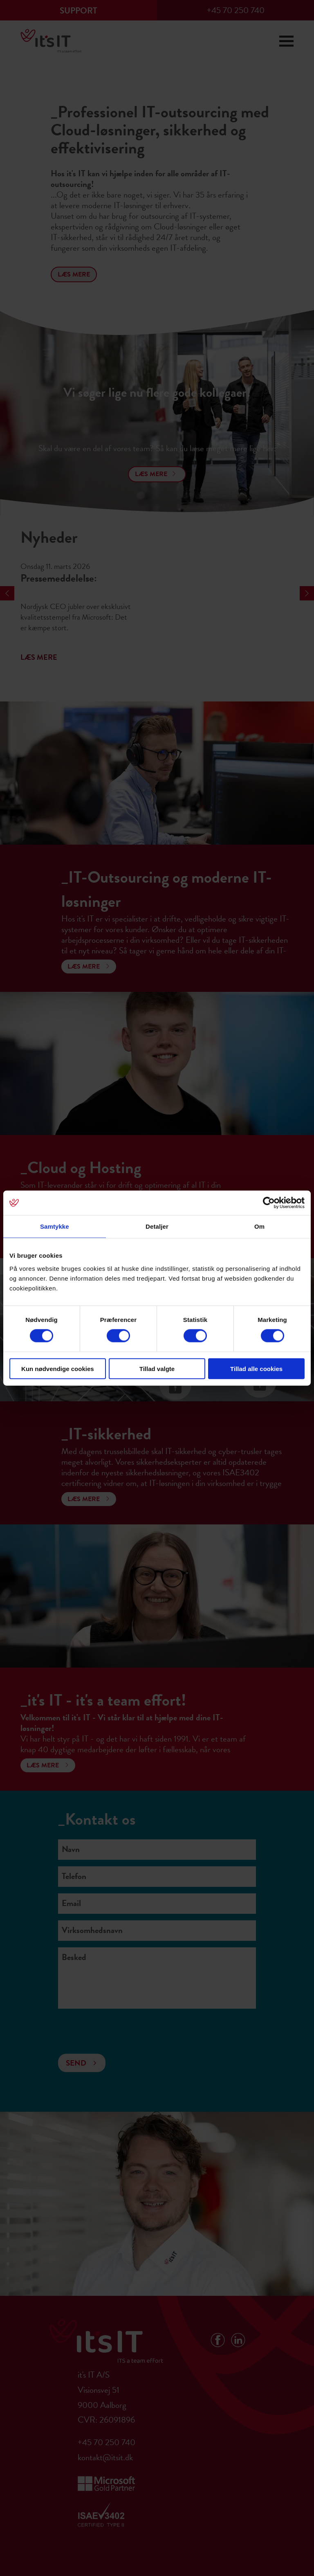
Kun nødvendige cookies (57, 1368)
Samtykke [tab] (54, 1226)
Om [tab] (259, 1226)
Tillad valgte (157, 1368)
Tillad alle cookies (256, 1368)
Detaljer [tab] (157, 1226)
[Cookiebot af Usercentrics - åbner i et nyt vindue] (269, 1203)
